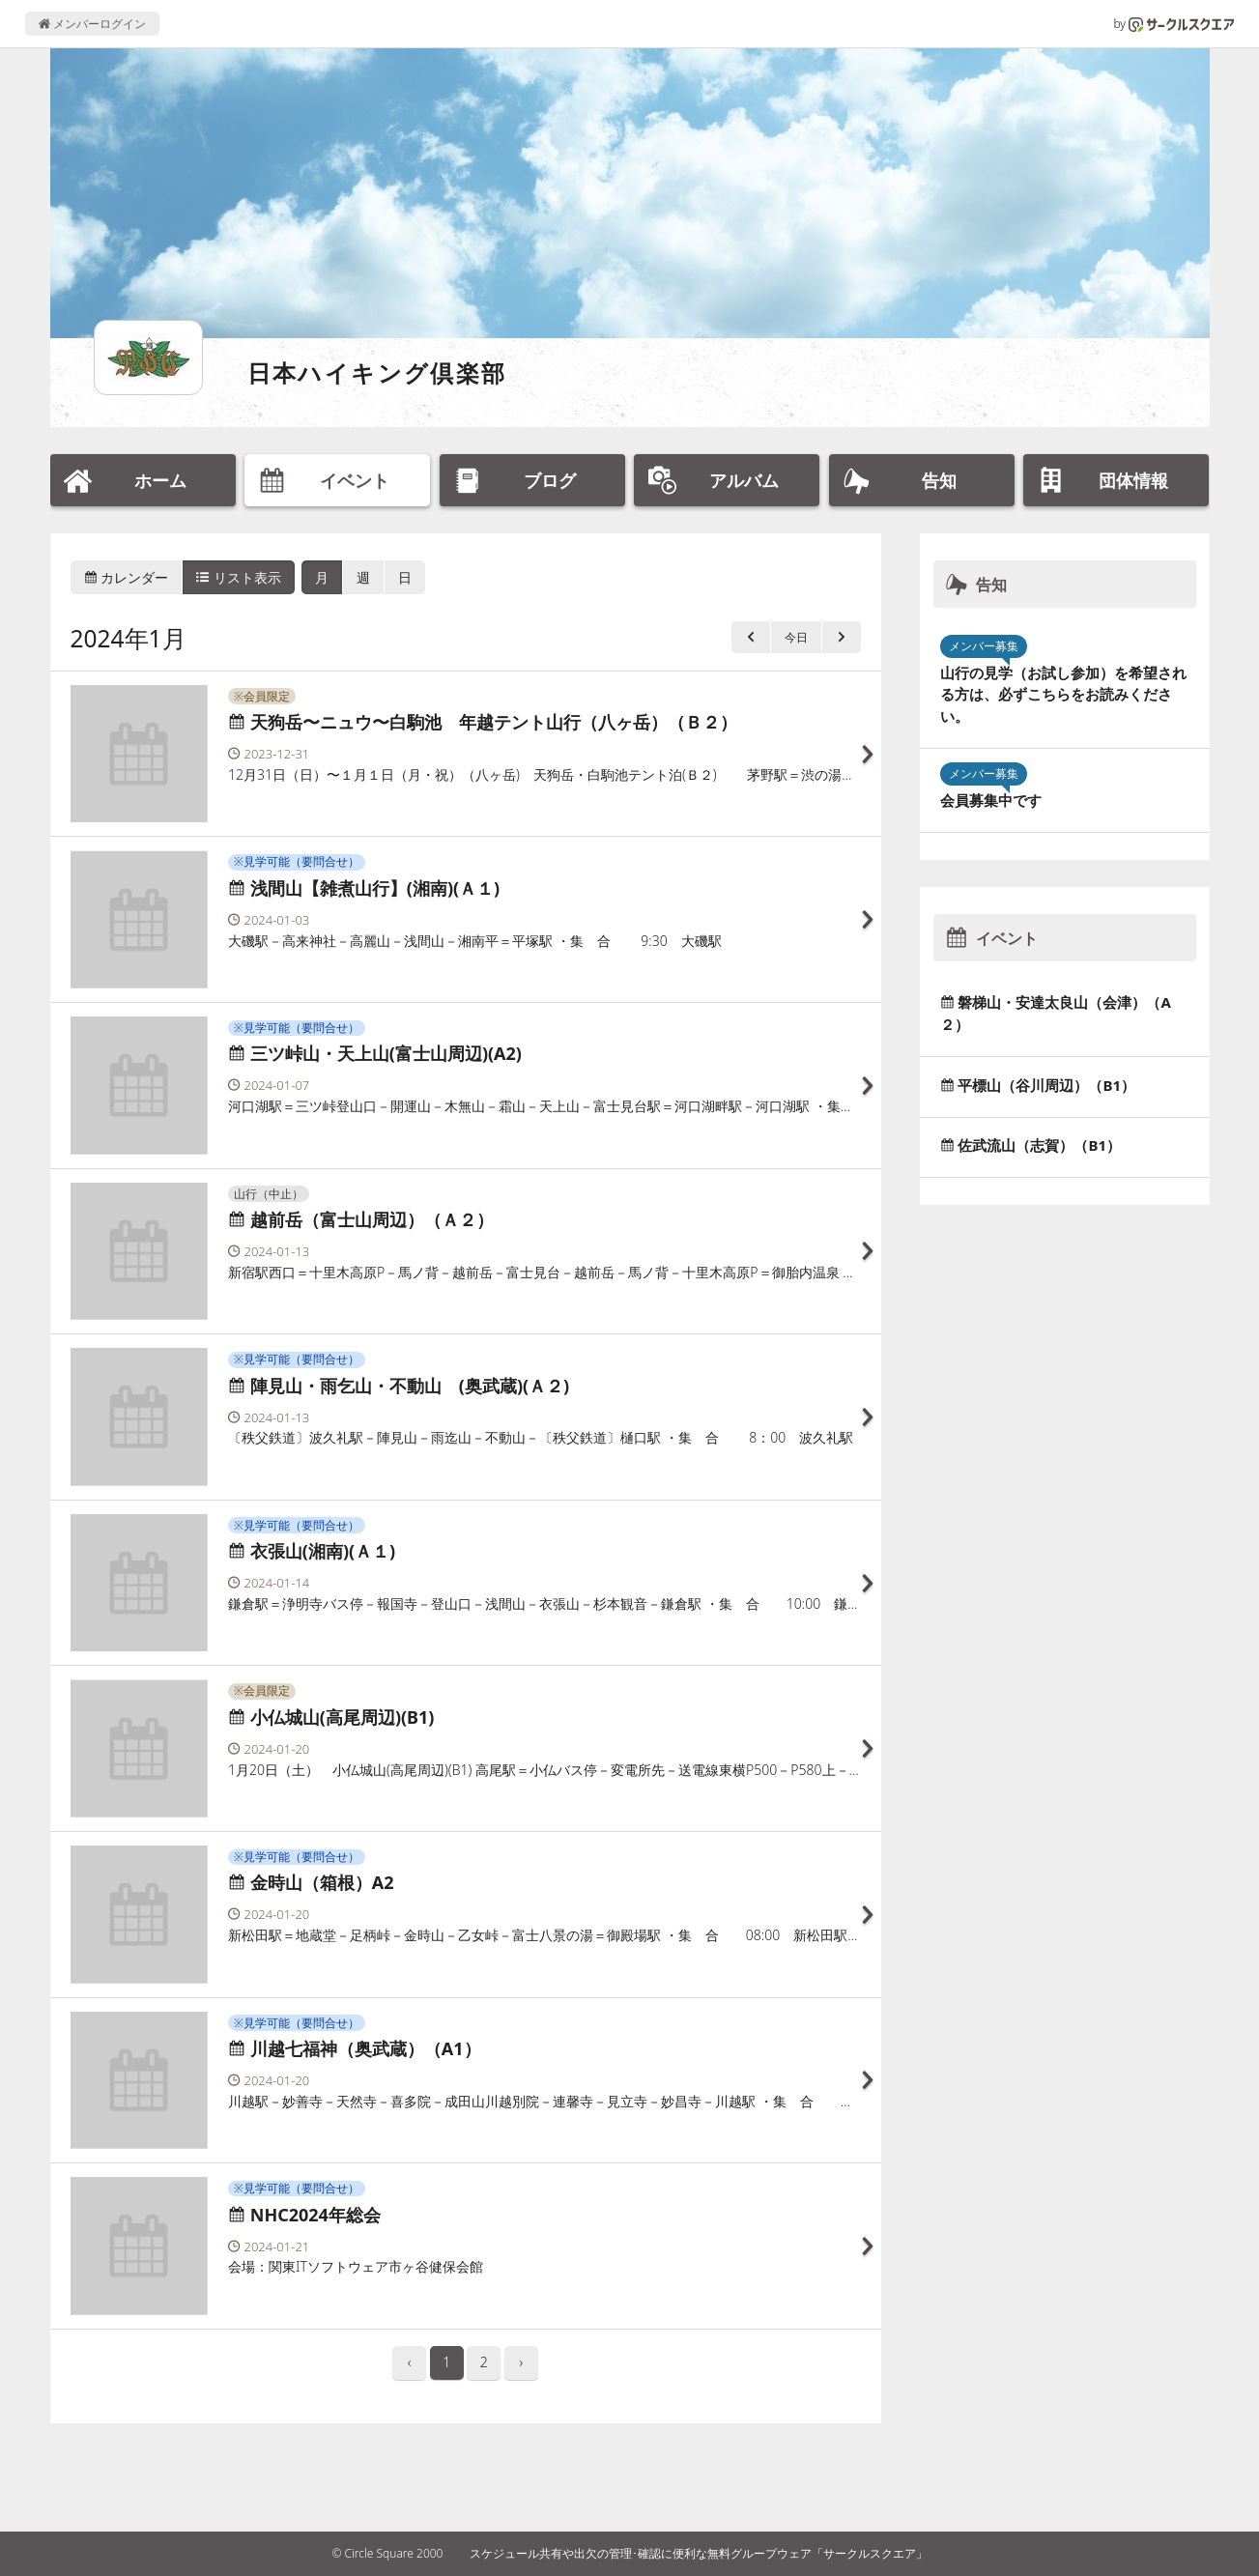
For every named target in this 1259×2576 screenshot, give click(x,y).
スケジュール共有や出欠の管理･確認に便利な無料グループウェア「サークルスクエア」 (699, 2553)
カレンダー (126, 577)
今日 (796, 637)
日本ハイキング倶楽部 (377, 372)
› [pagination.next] (522, 2362)
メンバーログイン (92, 23)
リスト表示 (238, 577)
